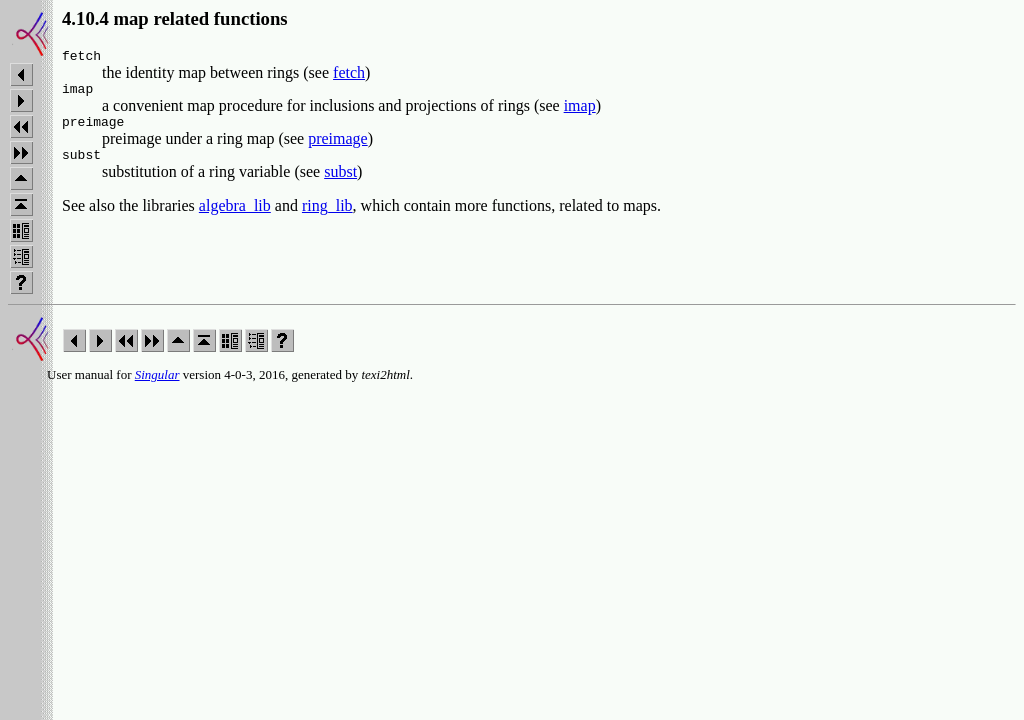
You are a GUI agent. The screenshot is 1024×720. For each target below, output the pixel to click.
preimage (338, 147)
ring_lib (327, 217)
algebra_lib (235, 217)
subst (340, 183)
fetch (349, 75)
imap (580, 111)
